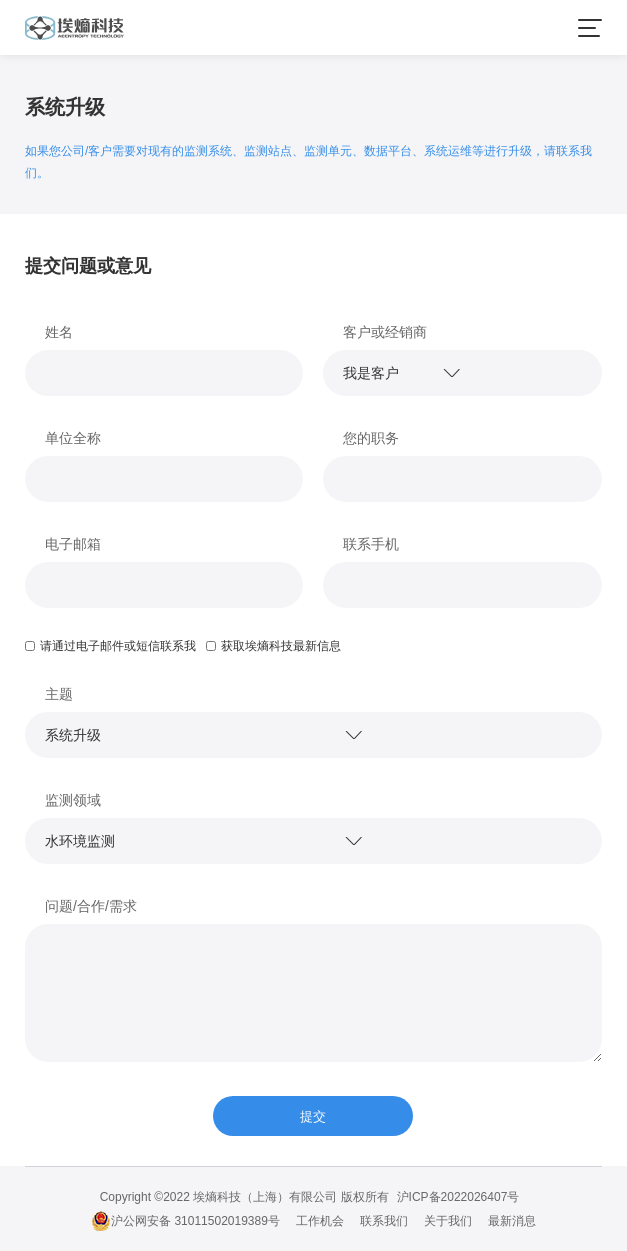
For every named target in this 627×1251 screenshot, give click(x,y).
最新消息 (512, 1221)
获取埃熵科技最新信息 (273, 646)
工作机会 (320, 1221)
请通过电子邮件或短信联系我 (110, 646)
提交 (313, 1116)
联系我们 (384, 1221)
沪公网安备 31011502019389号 (185, 1221)
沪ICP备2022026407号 (458, 1197)
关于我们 (448, 1221)
